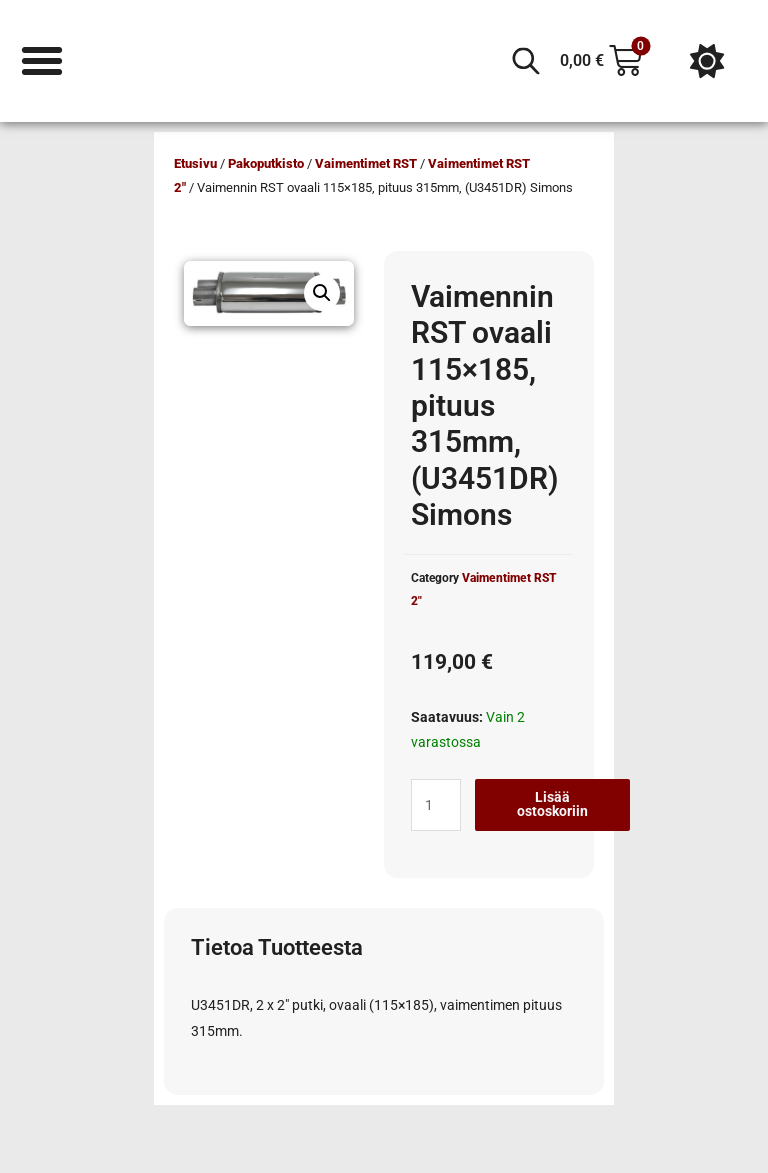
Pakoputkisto (266, 163)
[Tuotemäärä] (436, 804)
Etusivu (195, 163)
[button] (322, 293)
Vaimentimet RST (366, 163)
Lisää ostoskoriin (552, 804)
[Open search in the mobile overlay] (526, 61)
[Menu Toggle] (42, 61)
